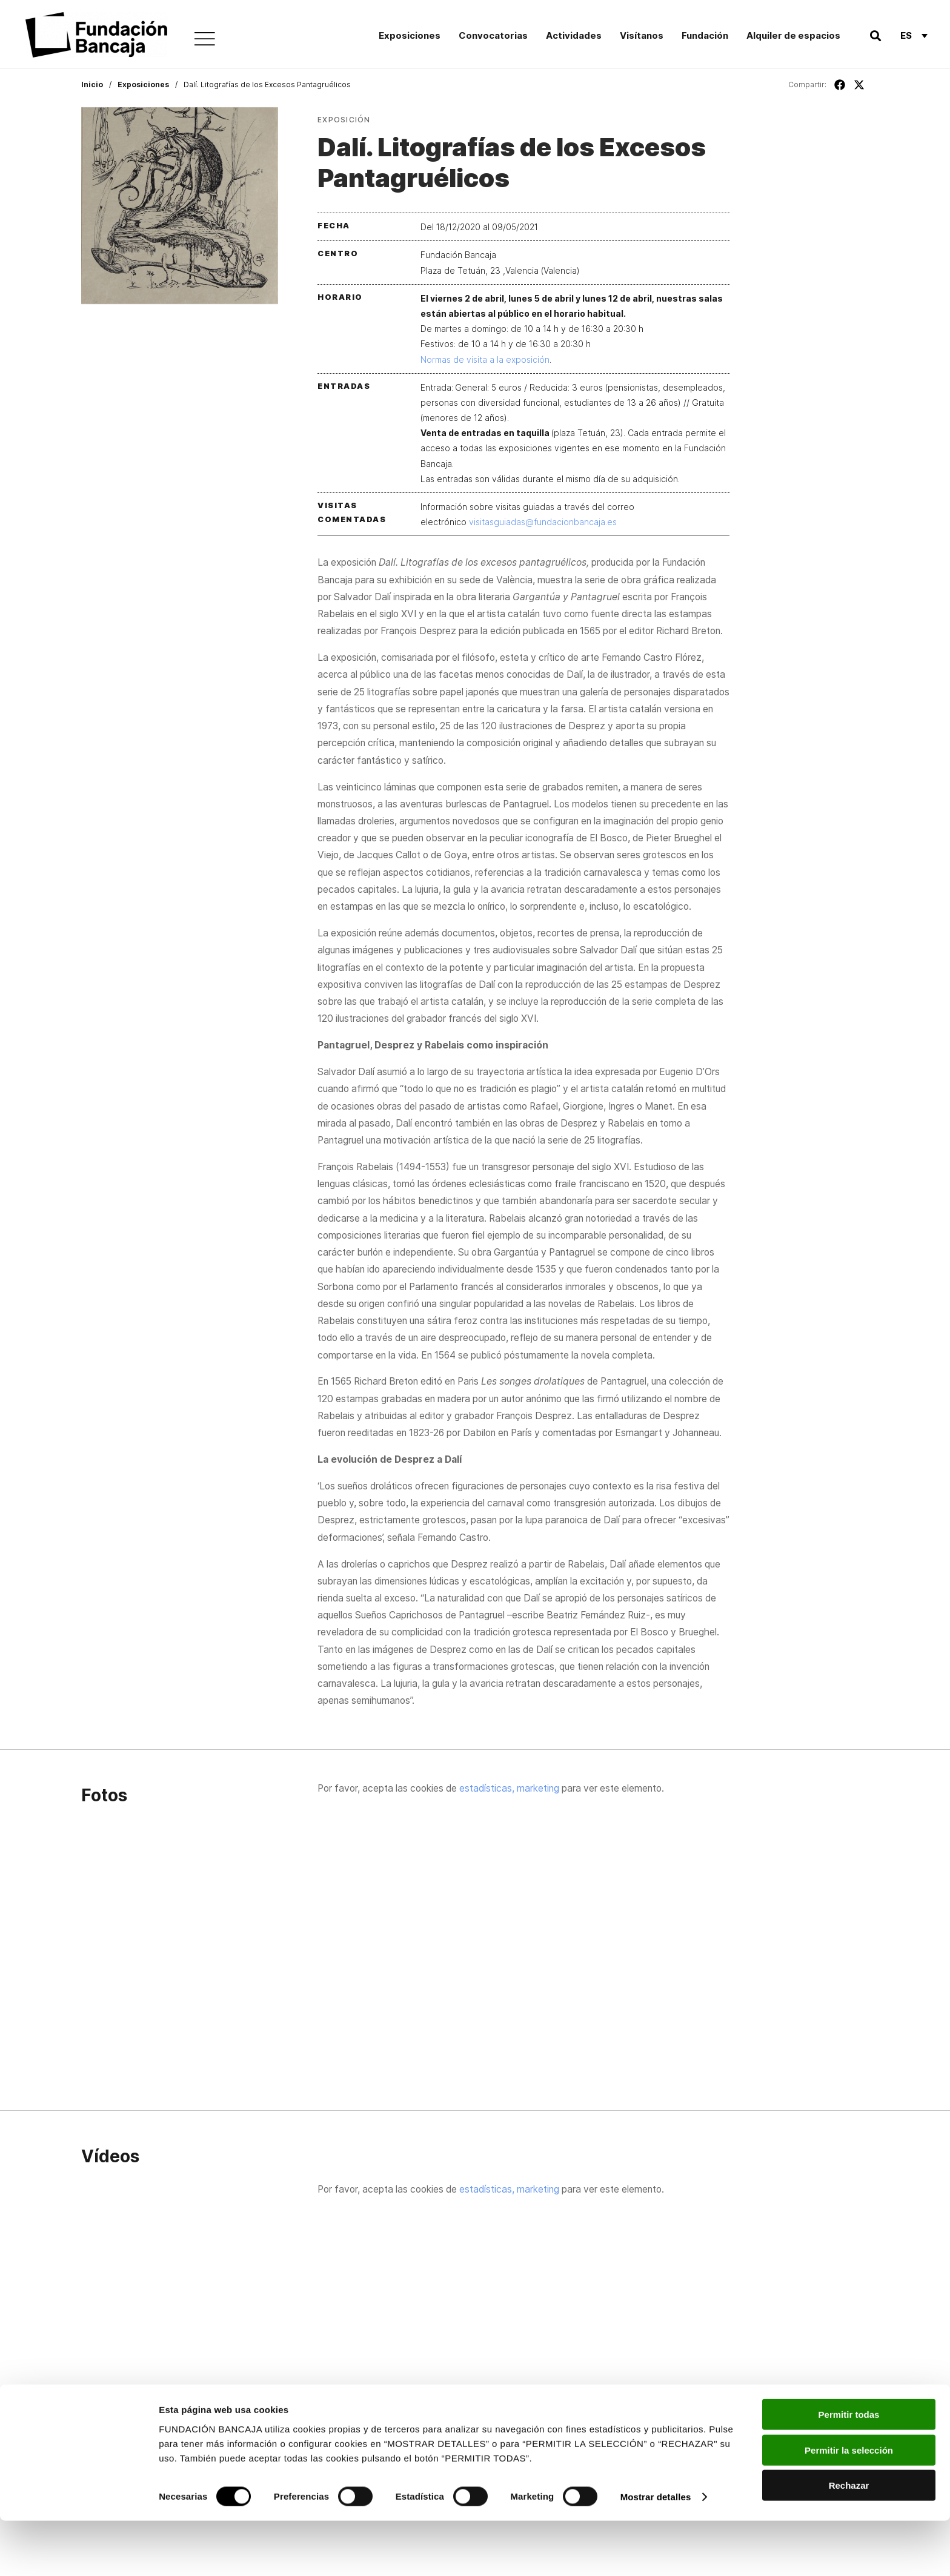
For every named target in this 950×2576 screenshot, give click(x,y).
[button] (875, 35)
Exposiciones (409, 35)
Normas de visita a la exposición (485, 359)
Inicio (92, 84)
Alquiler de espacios (793, 35)
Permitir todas (849, 2470)
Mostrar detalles (655, 2552)
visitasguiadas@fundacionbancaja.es (543, 522)
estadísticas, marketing (509, 1788)
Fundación (705, 35)
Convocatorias (493, 35)
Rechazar (849, 2540)
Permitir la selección (849, 2505)
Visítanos (641, 35)
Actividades (574, 35)
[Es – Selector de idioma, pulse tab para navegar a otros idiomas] (914, 35)
